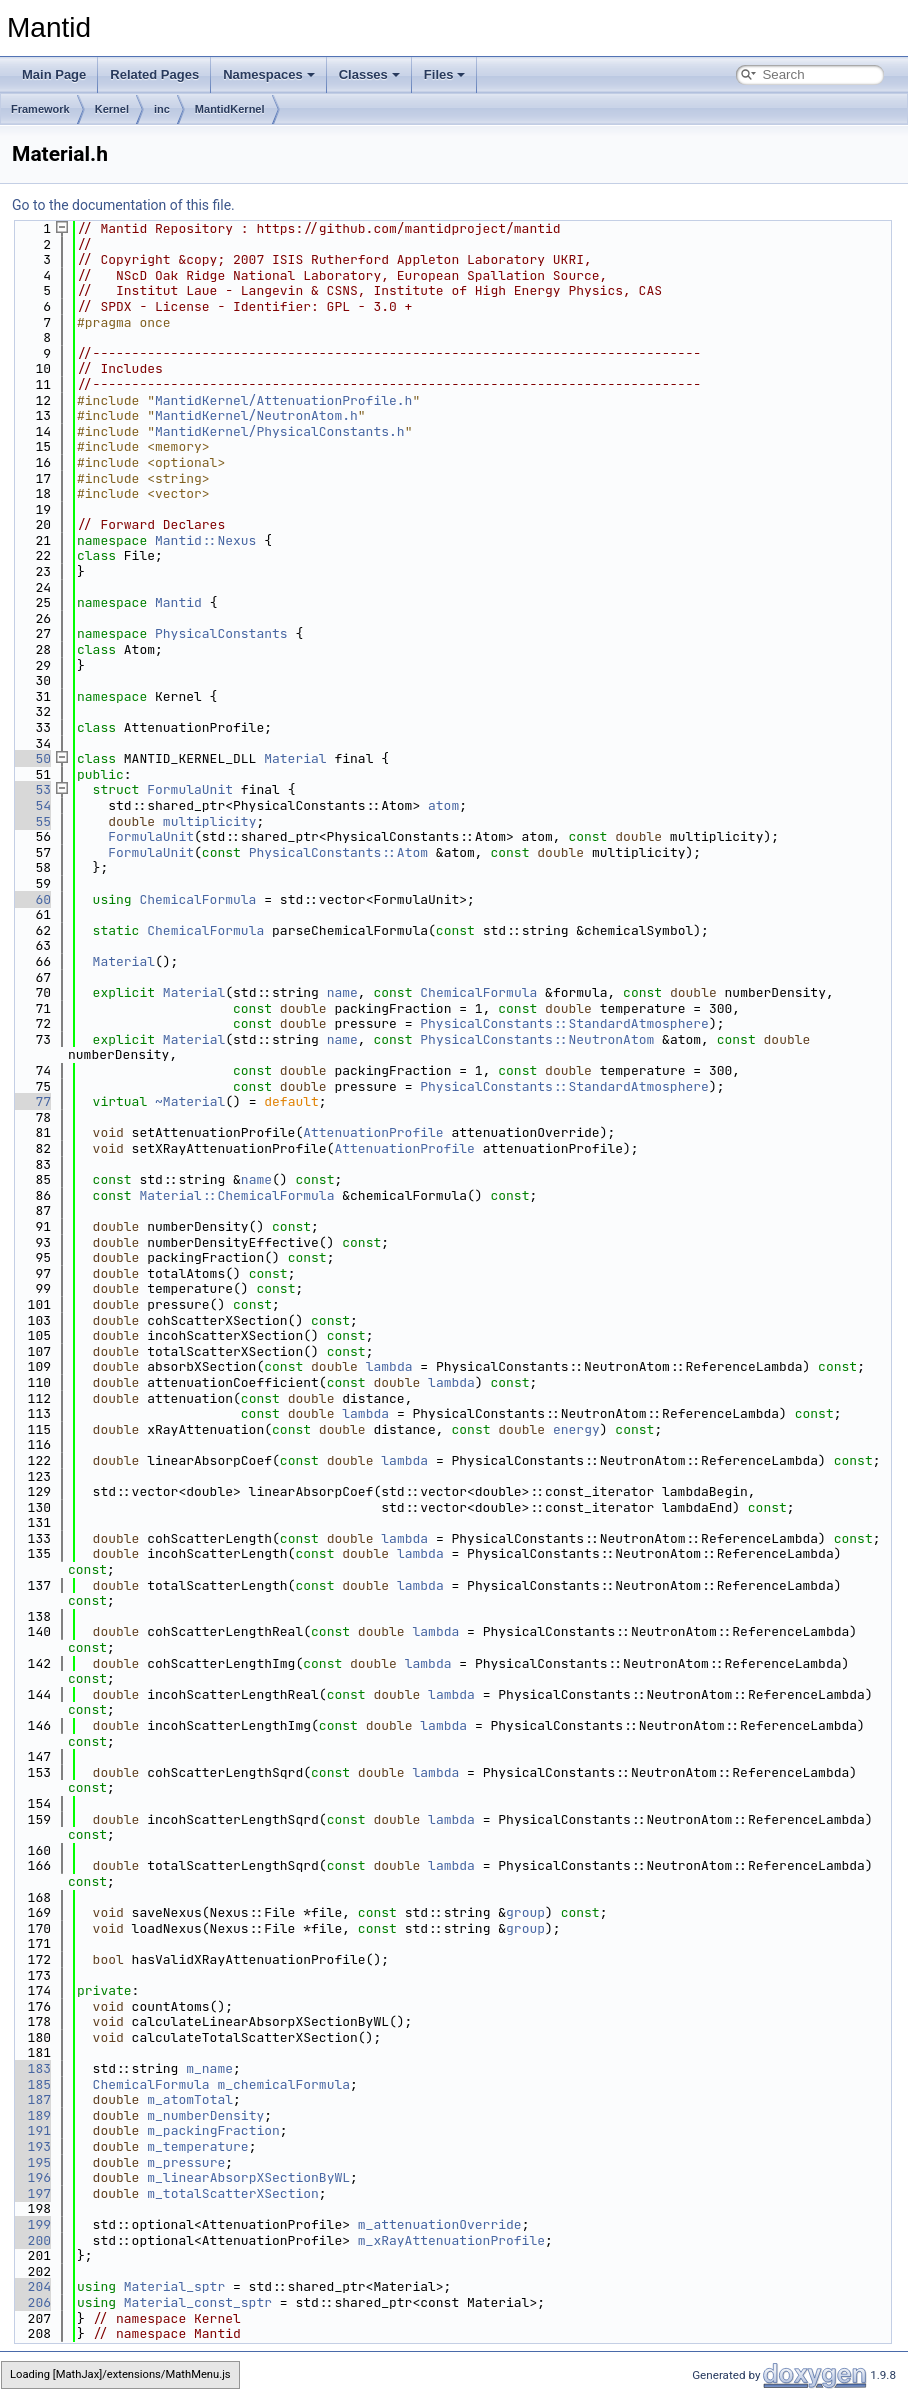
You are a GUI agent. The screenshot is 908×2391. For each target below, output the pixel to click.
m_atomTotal (190, 2099)
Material (295, 758)
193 (31, 2146)
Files (445, 74)
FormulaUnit (190, 789)
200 (31, 2240)
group (525, 1912)
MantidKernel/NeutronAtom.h (256, 415)
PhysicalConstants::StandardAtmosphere (564, 1023)
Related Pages (154, 74)
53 (31, 789)
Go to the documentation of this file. (123, 205)
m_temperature (197, 2146)
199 (31, 2224)
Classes (369, 74)
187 (31, 2099)
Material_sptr (174, 2286)
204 (31, 2286)
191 (31, 2130)
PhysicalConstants (221, 633)
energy (576, 1429)
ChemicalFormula (197, 899)
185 (31, 2084)
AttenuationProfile (373, 1132)
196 (31, 2177)
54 (31, 805)
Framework (40, 109)
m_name (209, 2068)
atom (443, 805)
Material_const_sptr (198, 2302)
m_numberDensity (205, 2115)
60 (31, 899)
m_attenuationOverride (440, 2224)
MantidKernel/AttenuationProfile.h (283, 400)
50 (31, 758)
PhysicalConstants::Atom (338, 852)
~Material (190, 1101)
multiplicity (210, 821)
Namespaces (269, 74)
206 (31, 2302)
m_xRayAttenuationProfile (451, 2240)
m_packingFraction (213, 2130)
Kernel (112, 109)
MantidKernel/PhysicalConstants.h (280, 431)
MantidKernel (230, 109)
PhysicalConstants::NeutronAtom (537, 1039)
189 (31, 2115)
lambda (389, 1366)
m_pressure (186, 2162)
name (342, 992)
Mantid (178, 602)
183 (31, 2068)
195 (31, 2162)
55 (31, 821)
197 (31, 2193)
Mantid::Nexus (205, 540)
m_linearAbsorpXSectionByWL (248, 2177)
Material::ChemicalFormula (236, 1195)
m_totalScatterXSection (233, 2193)
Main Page (54, 74)
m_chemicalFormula (283, 2084)
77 (31, 1101)
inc (162, 109)
